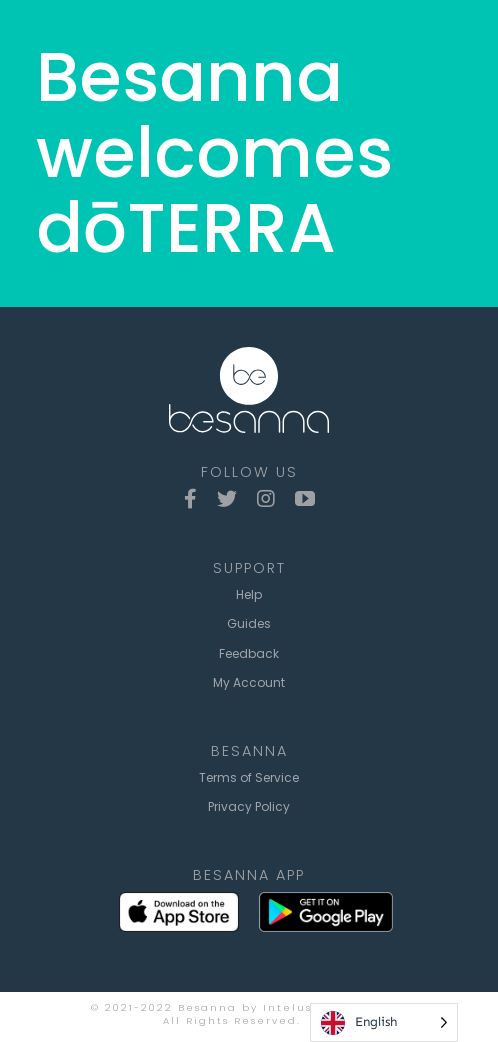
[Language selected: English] (384, 1022)
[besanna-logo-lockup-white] (249, 354)
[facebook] (190, 499)
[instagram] (266, 499)
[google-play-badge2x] (326, 899)
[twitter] (227, 499)
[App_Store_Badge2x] (179, 899)
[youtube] (305, 499)
